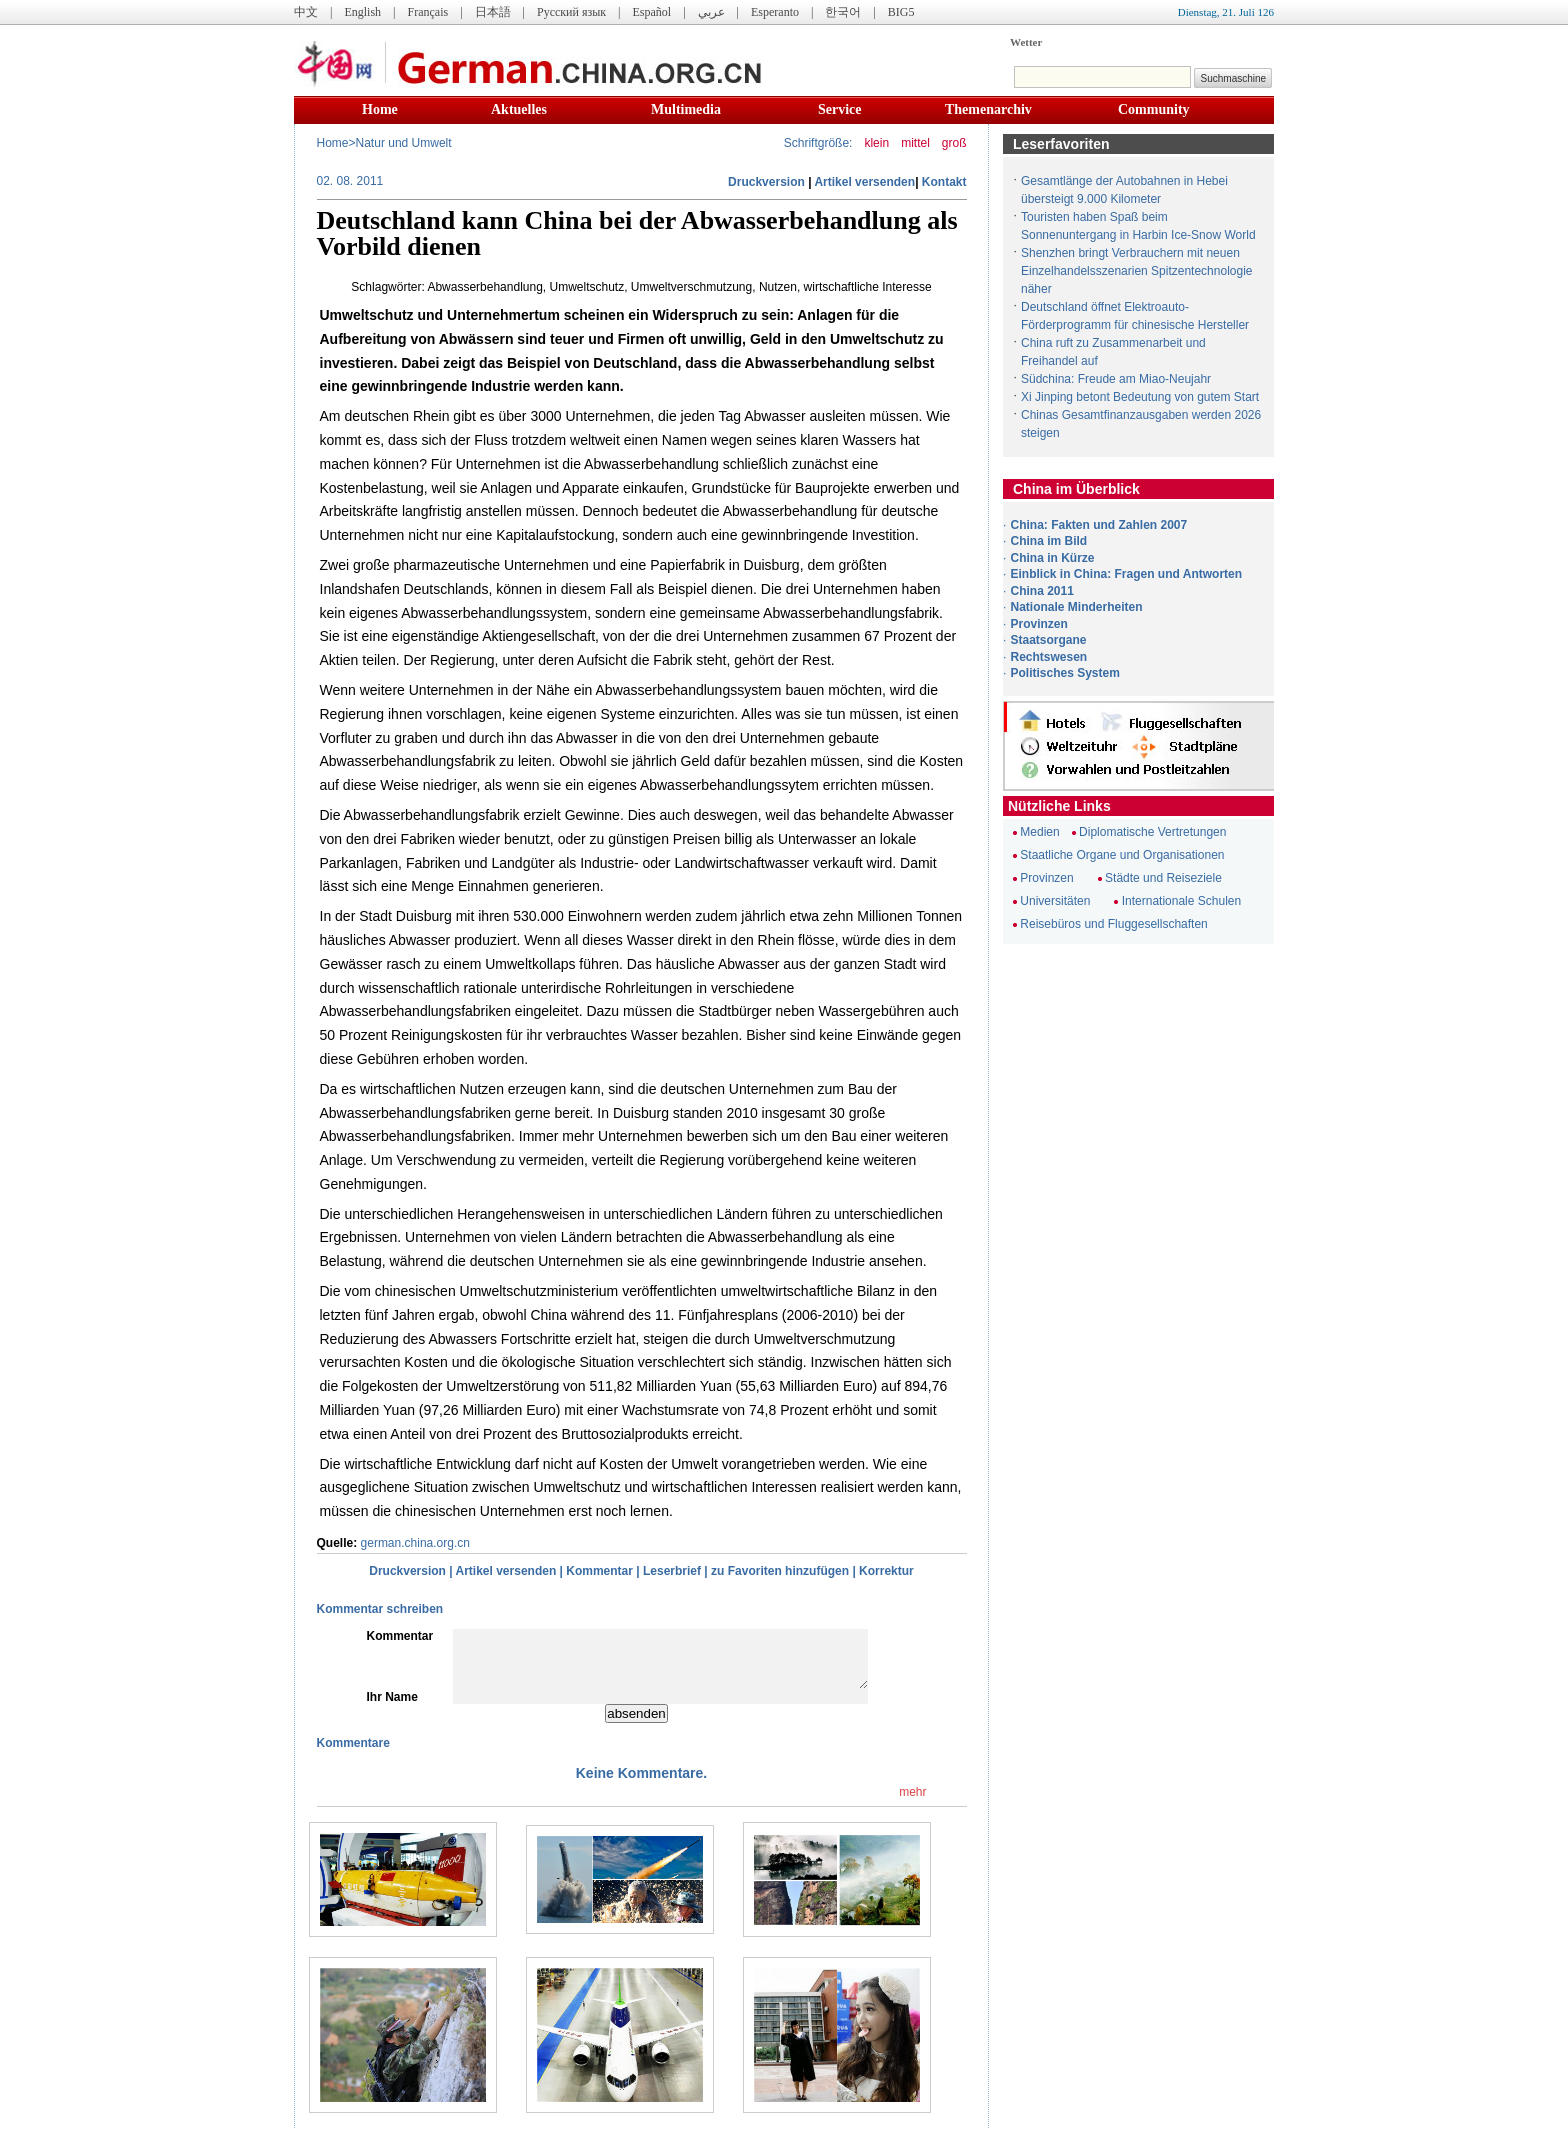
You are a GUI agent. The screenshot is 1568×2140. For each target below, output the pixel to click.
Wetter (1026, 42)
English (362, 12)
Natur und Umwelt (404, 143)
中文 (306, 12)
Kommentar (599, 1571)
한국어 (843, 12)
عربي (711, 12)
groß (954, 143)
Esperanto (775, 12)
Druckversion (766, 182)
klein (876, 143)
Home (380, 109)
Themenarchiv (988, 109)
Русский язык (571, 12)
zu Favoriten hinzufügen (780, 1571)
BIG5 (901, 12)
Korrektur (886, 1571)
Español (652, 12)
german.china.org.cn (415, 1543)
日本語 (493, 12)
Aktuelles (519, 109)
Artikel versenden (864, 182)
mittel (915, 143)
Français (427, 12)
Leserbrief (672, 1571)
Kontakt (944, 182)
